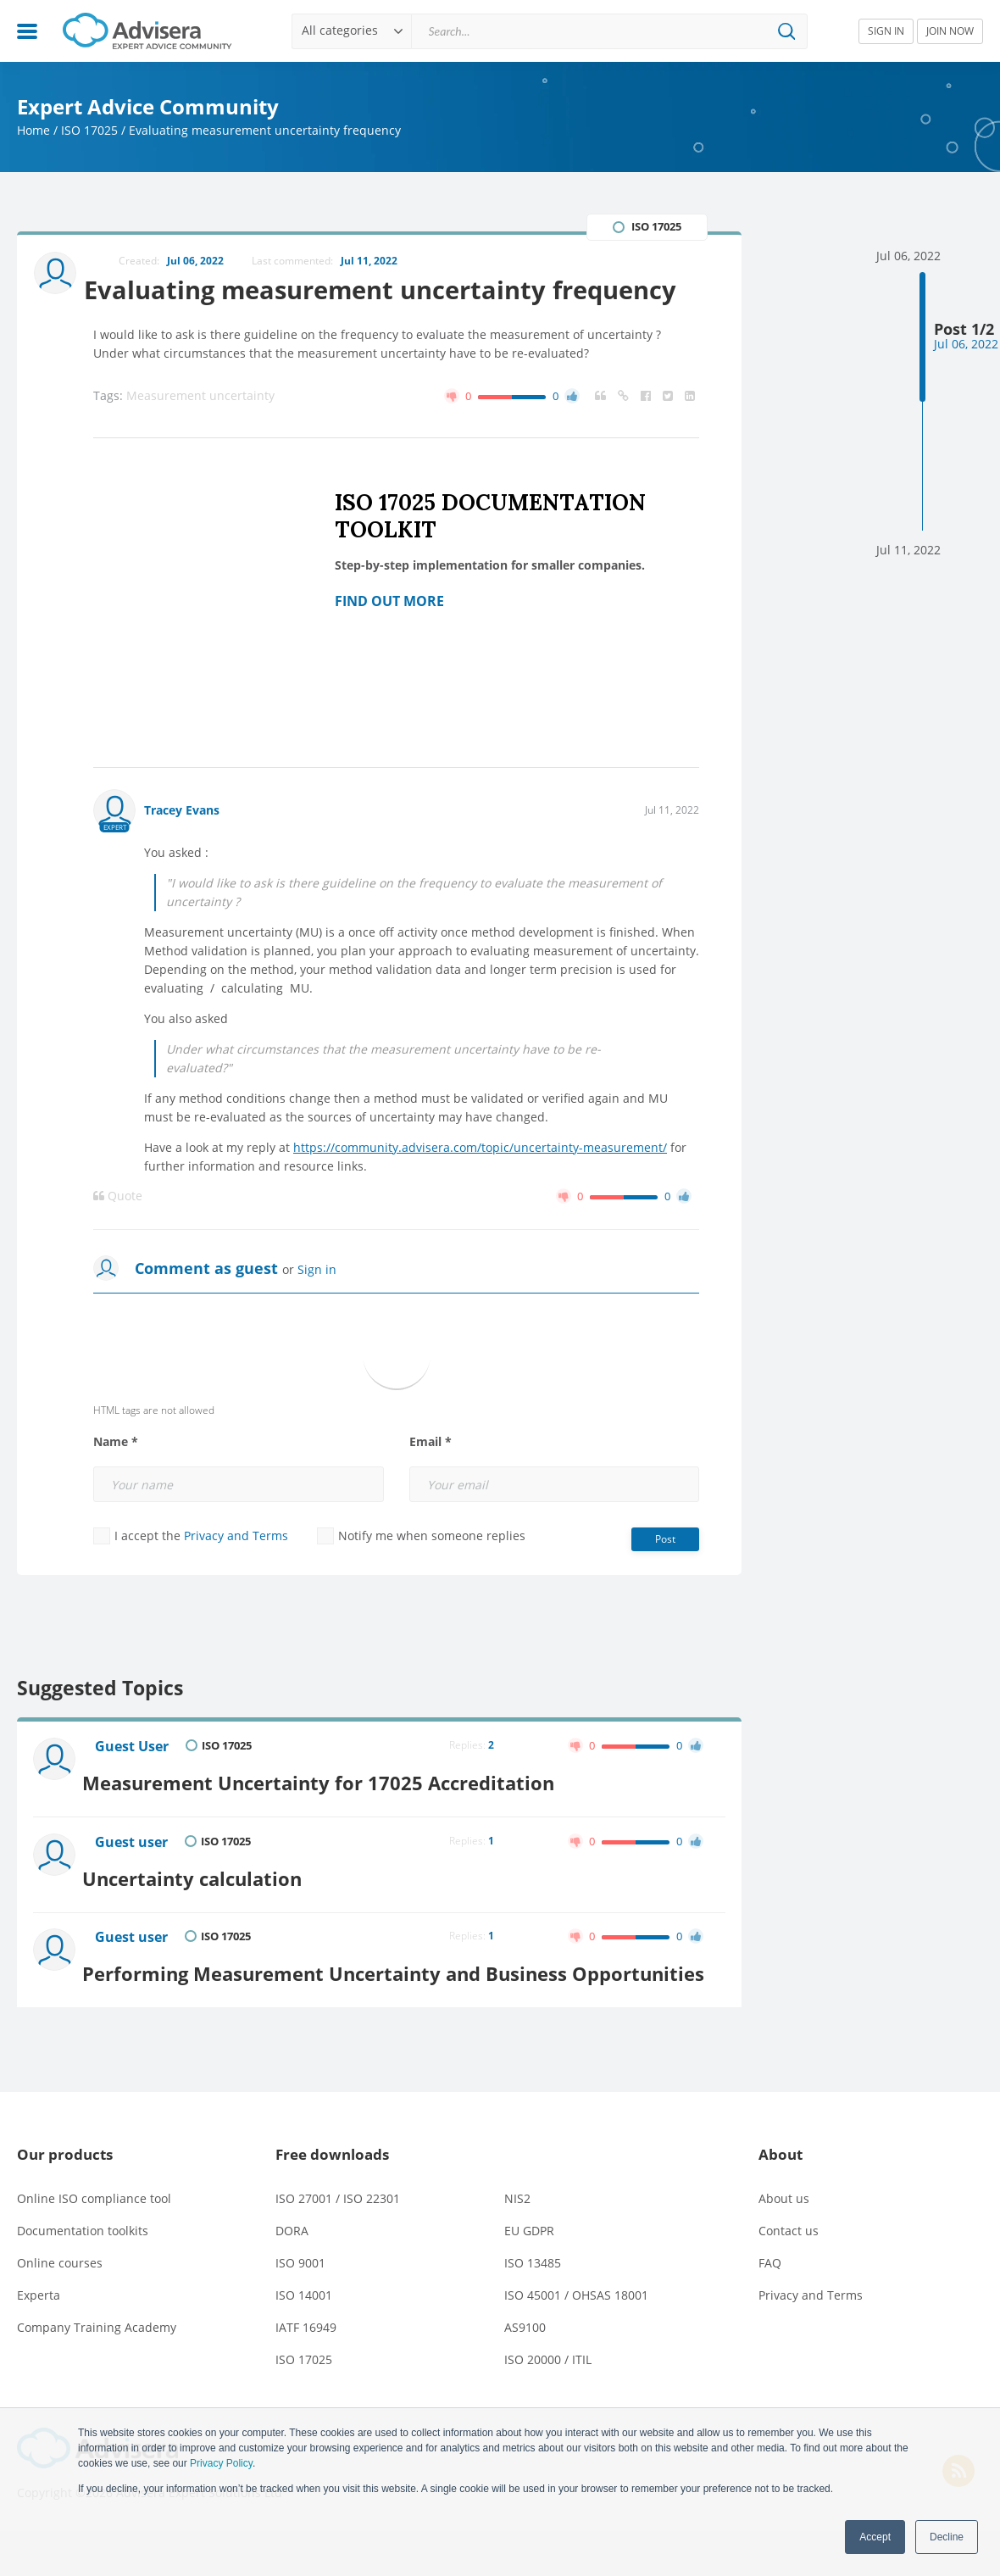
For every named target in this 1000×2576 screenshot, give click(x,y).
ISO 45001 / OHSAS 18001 (576, 2340)
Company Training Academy (96, 2372)
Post (665, 1579)
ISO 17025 (89, 130)
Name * (115, 1481)
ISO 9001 (300, 2308)
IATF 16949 (305, 2372)
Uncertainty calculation (211, 1905)
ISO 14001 (303, 2340)
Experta (38, 2340)
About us (783, 2243)
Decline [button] (947, 2537)
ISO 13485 (532, 2308)
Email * (430, 1481)
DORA (291, 2275)
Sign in (316, 1309)
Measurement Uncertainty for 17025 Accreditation (341, 1816)
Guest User (134, 1787)
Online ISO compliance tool (94, 2243)
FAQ (769, 2308)
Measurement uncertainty (200, 435)
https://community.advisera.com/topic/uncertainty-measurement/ (480, 1187)
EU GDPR (529, 2275)
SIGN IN (886, 31)
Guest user (133, 1876)
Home (33, 130)
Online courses (60, 2308)
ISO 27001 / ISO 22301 (337, 2243)
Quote (117, 1235)
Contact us (788, 2275)
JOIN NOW (950, 31)
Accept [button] (875, 2537)
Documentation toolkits (82, 2275)
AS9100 (525, 2372)
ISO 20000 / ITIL (548, 2404)
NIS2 (517, 2243)
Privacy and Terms (236, 1575)
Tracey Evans (181, 850)
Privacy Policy (221, 2463)
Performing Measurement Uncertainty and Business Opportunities (349, 2007)
